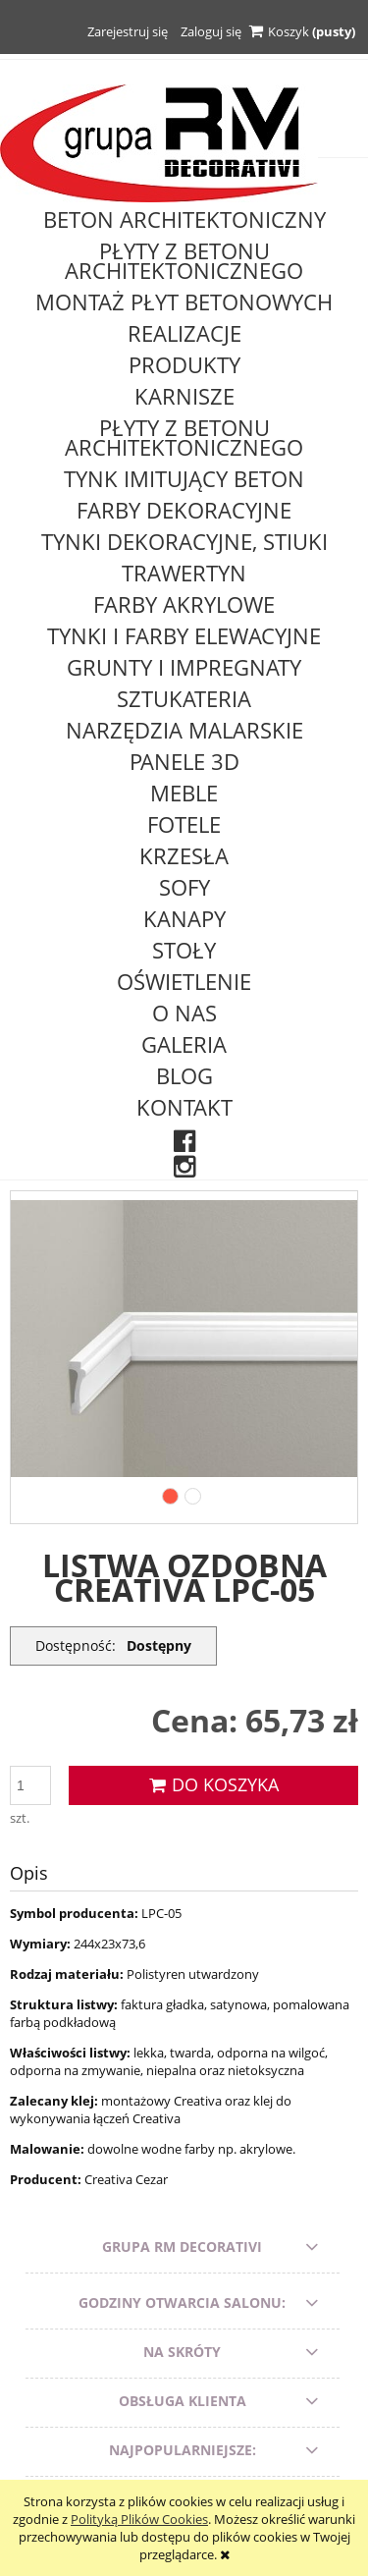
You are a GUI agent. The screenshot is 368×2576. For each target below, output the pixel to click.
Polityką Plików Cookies (139, 2519)
